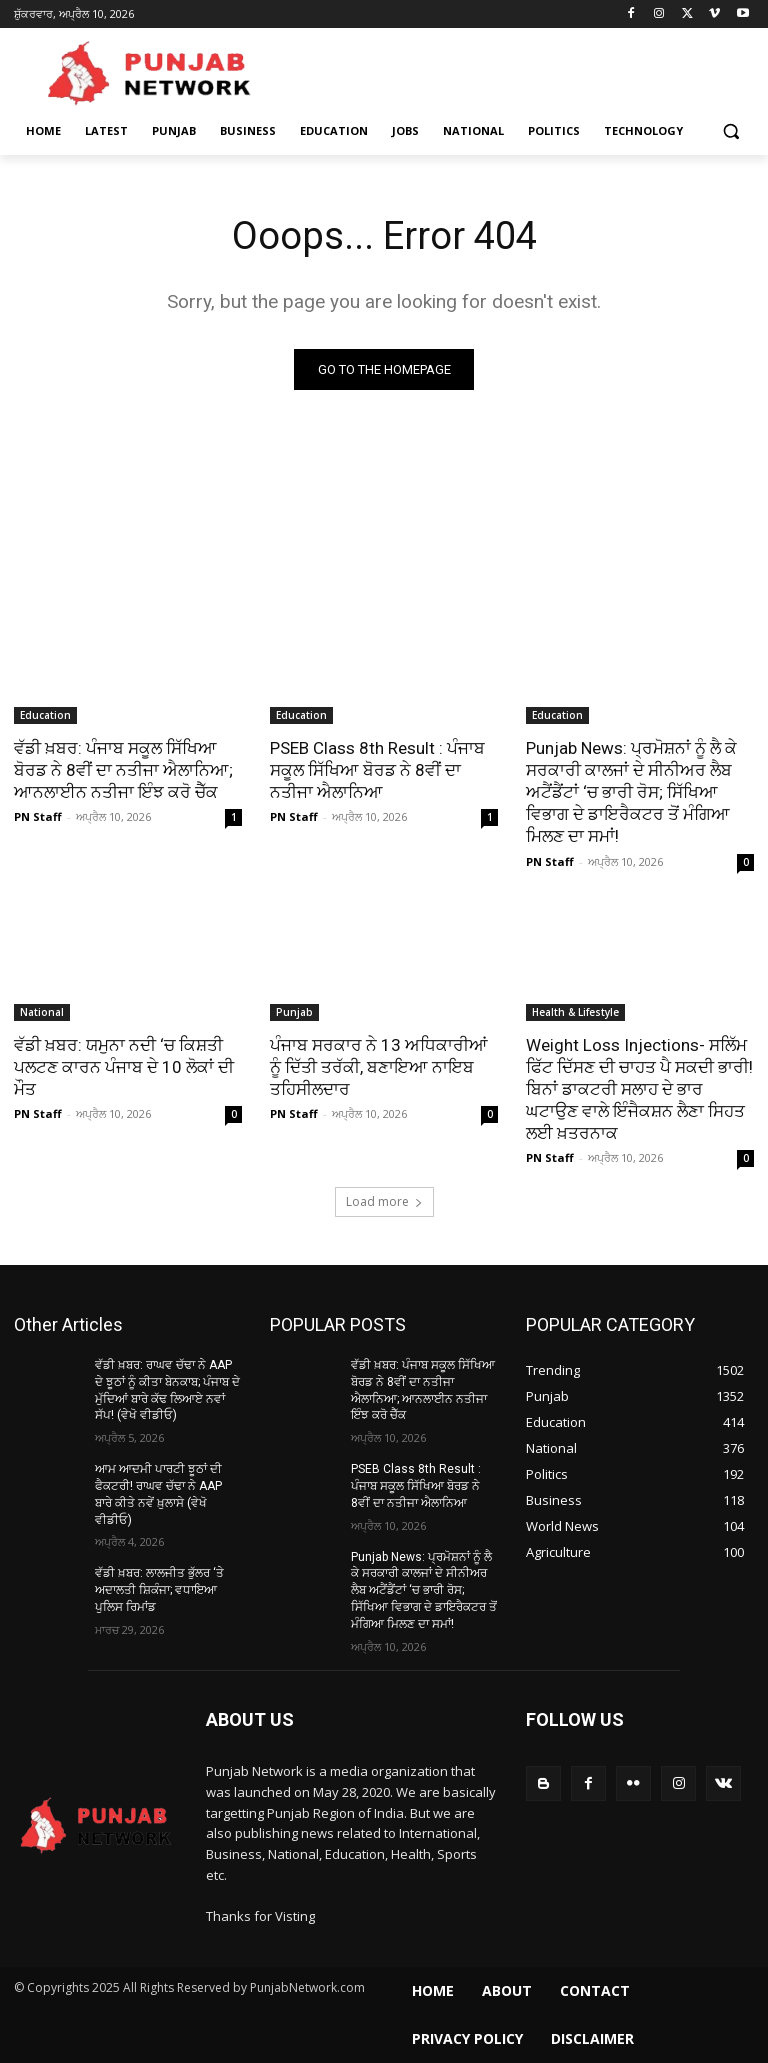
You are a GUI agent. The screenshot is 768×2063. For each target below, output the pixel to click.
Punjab (294, 1012)
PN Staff (38, 816)
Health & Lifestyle (575, 1012)
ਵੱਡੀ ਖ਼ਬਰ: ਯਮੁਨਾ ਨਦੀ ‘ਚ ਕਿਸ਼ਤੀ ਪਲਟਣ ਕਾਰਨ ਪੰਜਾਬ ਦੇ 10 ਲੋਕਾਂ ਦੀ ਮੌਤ (124, 1067)
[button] (730, 131)
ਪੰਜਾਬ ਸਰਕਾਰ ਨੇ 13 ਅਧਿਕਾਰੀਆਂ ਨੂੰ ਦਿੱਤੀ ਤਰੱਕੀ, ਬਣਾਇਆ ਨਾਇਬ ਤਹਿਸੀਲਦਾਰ (379, 1067)
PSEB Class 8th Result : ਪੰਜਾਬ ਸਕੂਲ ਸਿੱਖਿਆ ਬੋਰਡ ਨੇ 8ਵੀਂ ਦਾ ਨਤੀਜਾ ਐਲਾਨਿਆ (377, 770)
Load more (384, 1201)
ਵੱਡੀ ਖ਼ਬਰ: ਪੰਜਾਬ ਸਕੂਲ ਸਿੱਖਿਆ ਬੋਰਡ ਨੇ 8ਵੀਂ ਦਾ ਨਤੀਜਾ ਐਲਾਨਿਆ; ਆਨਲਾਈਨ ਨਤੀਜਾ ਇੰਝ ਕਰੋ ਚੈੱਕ (123, 770)
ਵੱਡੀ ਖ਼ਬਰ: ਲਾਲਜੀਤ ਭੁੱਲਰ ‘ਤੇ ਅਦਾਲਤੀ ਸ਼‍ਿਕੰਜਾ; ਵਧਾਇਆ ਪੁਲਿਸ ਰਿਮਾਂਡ (159, 1590)
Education (45, 715)
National (42, 1012)
